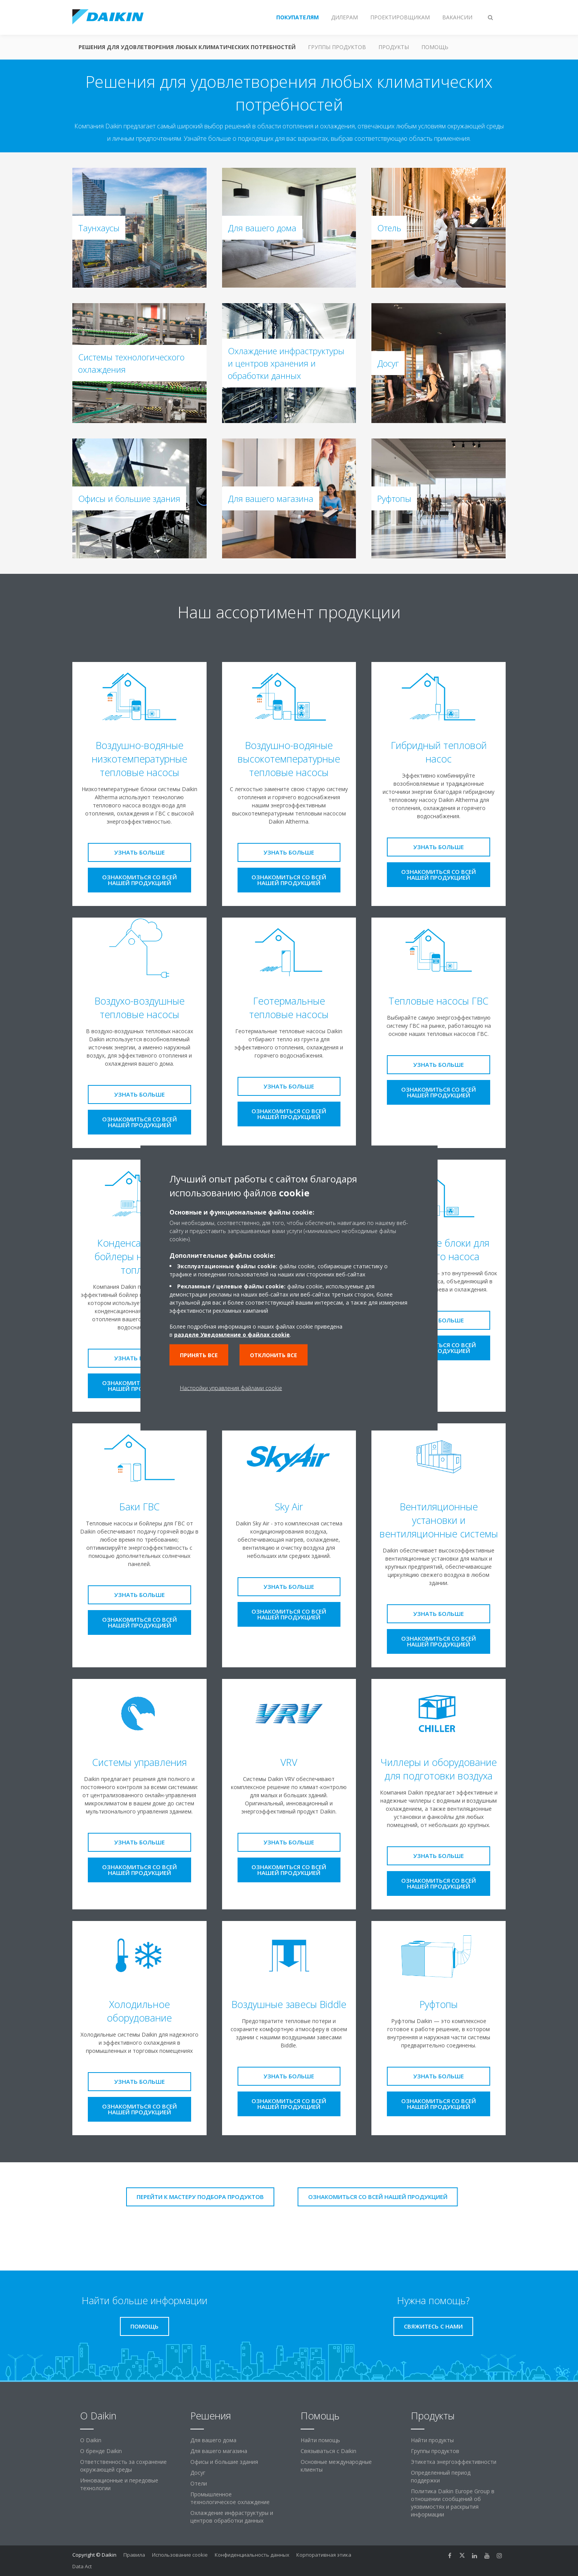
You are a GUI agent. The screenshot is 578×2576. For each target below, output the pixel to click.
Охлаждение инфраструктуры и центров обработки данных (231, 2516)
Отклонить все (273, 1355)
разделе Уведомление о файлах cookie (232, 1334)
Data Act (82, 2566)
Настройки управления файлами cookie (231, 1388)
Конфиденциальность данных (252, 2554)
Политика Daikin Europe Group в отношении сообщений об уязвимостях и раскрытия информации (452, 2502)
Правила (134, 2554)
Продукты (393, 47)
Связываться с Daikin (328, 2451)
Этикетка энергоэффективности (453, 2461)
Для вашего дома (213, 2440)
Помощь (434, 47)
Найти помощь (320, 2440)
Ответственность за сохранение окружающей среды (123, 2465)
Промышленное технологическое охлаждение (230, 2498)
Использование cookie (180, 2554)
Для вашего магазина (218, 2451)
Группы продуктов (337, 47)
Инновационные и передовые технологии (119, 2484)
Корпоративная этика (323, 2554)
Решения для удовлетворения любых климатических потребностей (187, 47)
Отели (198, 2483)
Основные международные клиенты (336, 2465)
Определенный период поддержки (440, 2476)
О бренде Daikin (101, 2451)
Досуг (197, 2472)
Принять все (199, 1355)
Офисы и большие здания (224, 2461)
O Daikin (90, 2440)
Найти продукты (432, 2440)
